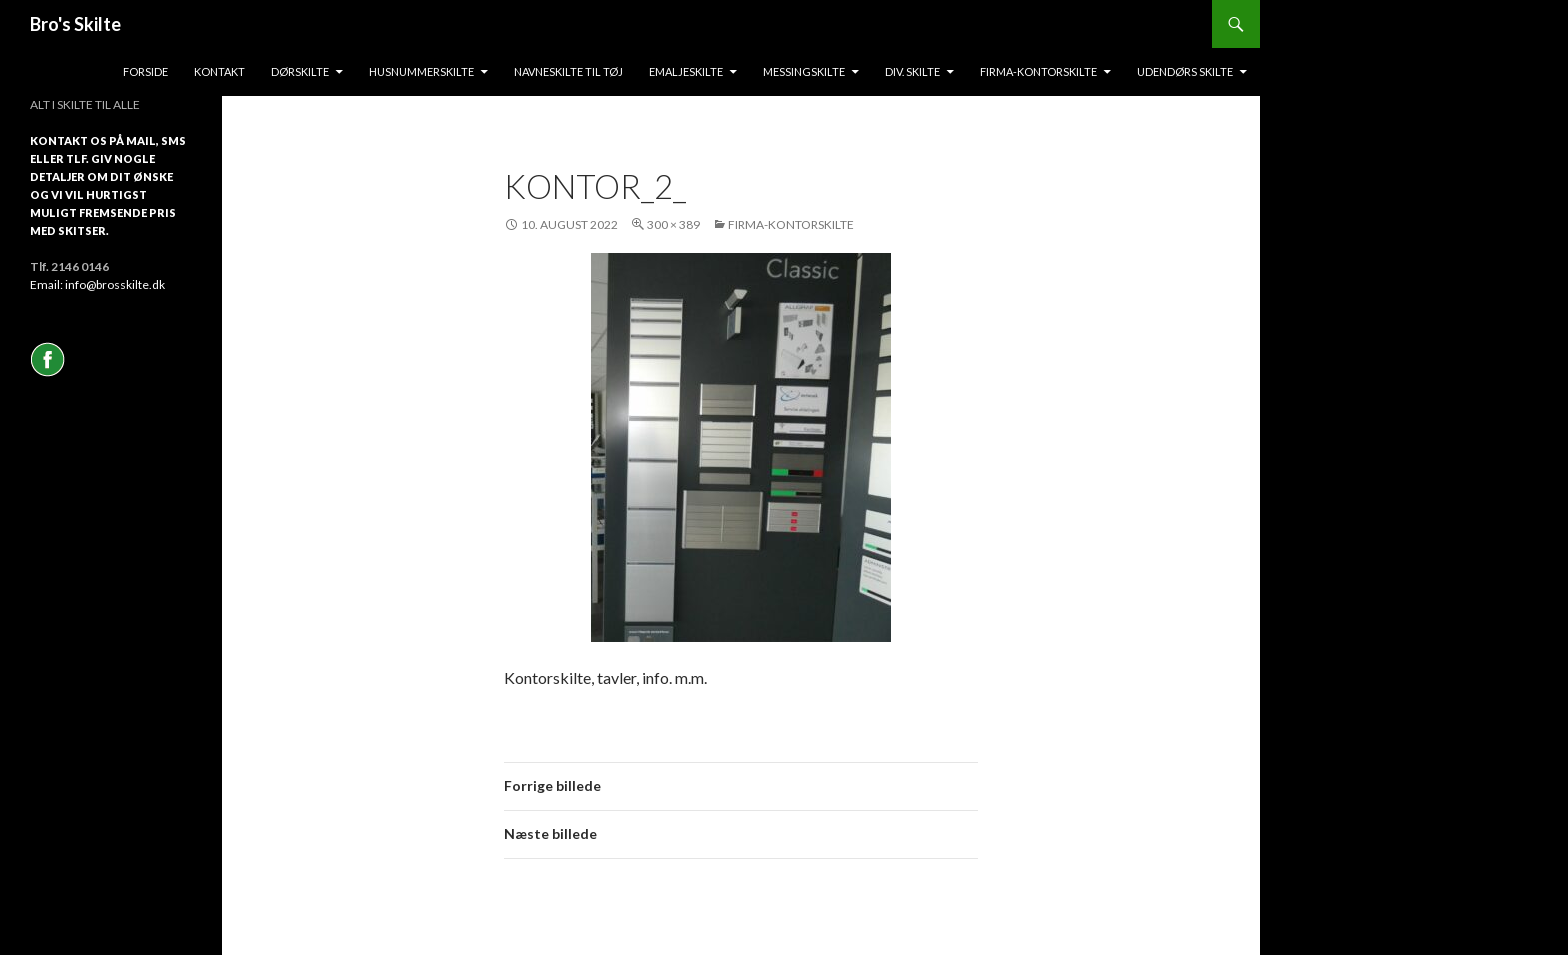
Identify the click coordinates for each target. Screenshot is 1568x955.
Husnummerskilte (421, 71)
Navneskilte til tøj (568, 71)
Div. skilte (912, 71)
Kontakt (219, 71)
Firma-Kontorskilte (791, 224)
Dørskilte (300, 71)
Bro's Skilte (75, 24)
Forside (145, 71)
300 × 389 (673, 224)
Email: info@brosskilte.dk (97, 284)
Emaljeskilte (686, 71)
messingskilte (804, 71)
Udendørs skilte (1185, 71)
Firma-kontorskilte (1038, 71)
